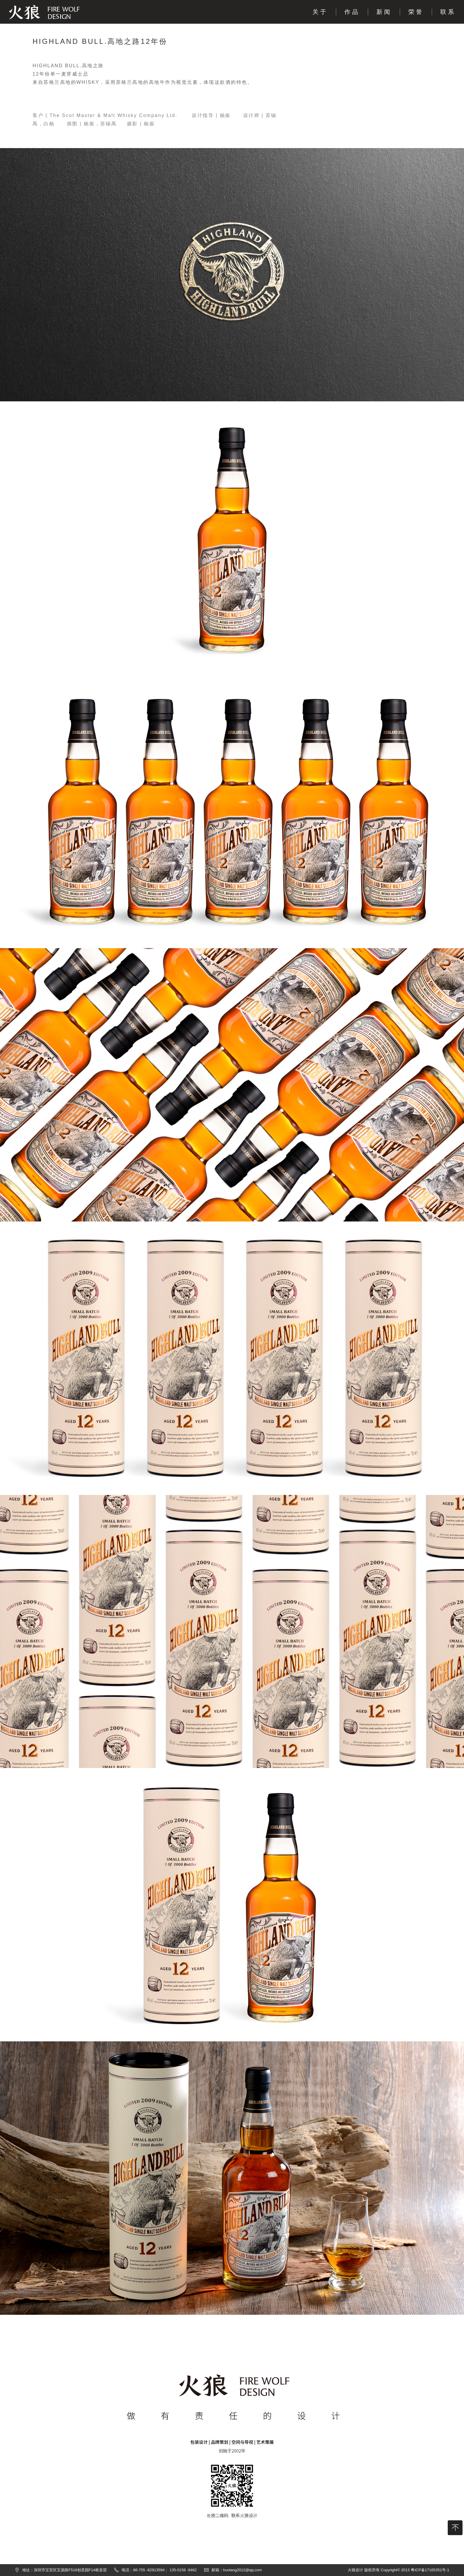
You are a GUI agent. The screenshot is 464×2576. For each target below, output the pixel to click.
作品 (352, 12)
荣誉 (416, 12)
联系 (448, 12)
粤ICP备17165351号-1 (430, 2570)
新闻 (384, 12)
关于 (320, 12)
